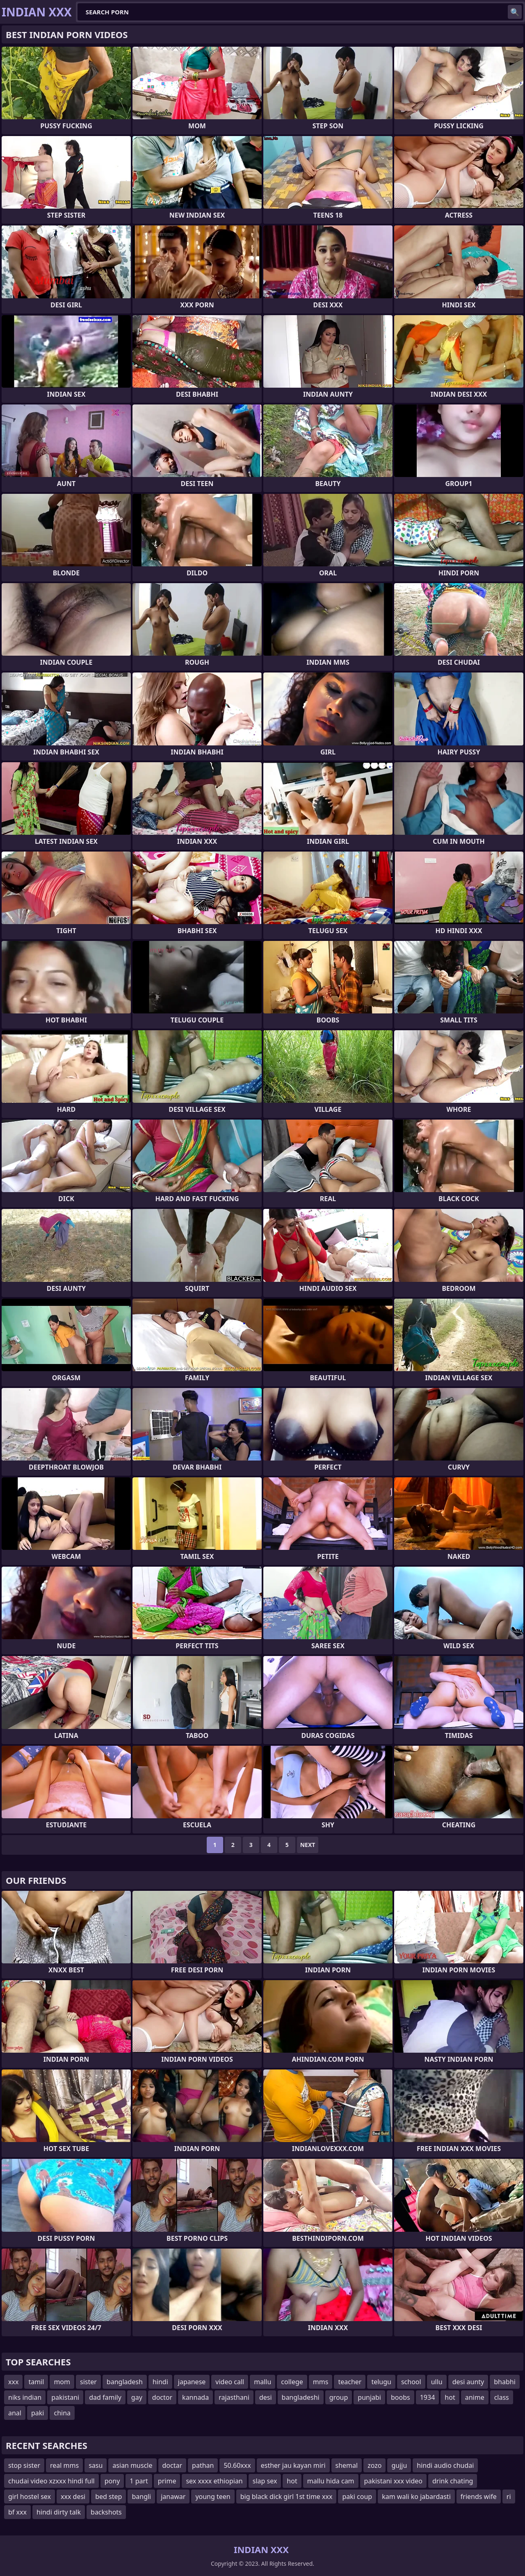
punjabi (369, 2397)
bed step (108, 2496)
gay (136, 2397)
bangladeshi (301, 2397)
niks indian (24, 2397)
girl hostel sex (29, 2496)
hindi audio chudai (445, 2465)
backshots (106, 2512)
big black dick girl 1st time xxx (286, 2496)
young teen (212, 2496)
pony (112, 2480)
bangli (141, 2496)
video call (229, 2381)
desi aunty (468, 2381)
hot (450, 2397)
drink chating (452, 2480)
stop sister (24, 2465)
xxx (13, 2381)
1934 (427, 2397)
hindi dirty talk (59, 2512)
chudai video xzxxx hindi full (51, 2480)
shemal (347, 2465)
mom (62, 2381)
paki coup (357, 2496)
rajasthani (234, 2397)
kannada (195, 2397)
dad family (105, 2397)
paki (37, 2412)
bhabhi (505, 2381)
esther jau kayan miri (293, 2465)
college (292, 2381)
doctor (162, 2397)
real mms (64, 2465)
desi (265, 2397)
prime (167, 2480)
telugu (381, 2381)
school (411, 2381)
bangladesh (125, 2381)
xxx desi (73, 2496)
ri (509, 2496)
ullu (437, 2381)
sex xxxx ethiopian (214, 2480)
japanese (192, 2381)
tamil (36, 2381)
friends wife (479, 2496)
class (501, 2397)
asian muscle (132, 2465)
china (62, 2412)
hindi (160, 2381)
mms (321, 2381)
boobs (400, 2397)
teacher (349, 2381)
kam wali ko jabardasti (416, 2496)
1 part (139, 2480)
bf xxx (17, 2512)
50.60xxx (237, 2465)
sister (88, 2381)
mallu (262, 2381)
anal (14, 2412)
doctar (172, 2465)
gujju (399, 2465)
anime (474, 2397)
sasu (96, 2465)
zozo (374, 2465)
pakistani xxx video (393, 2480)
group (338, 2397)
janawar (173, 2496)
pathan (203, 2465)
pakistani (65, 2397)
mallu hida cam (330, 2480)
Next (307, 1845)
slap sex (265, 2480)
